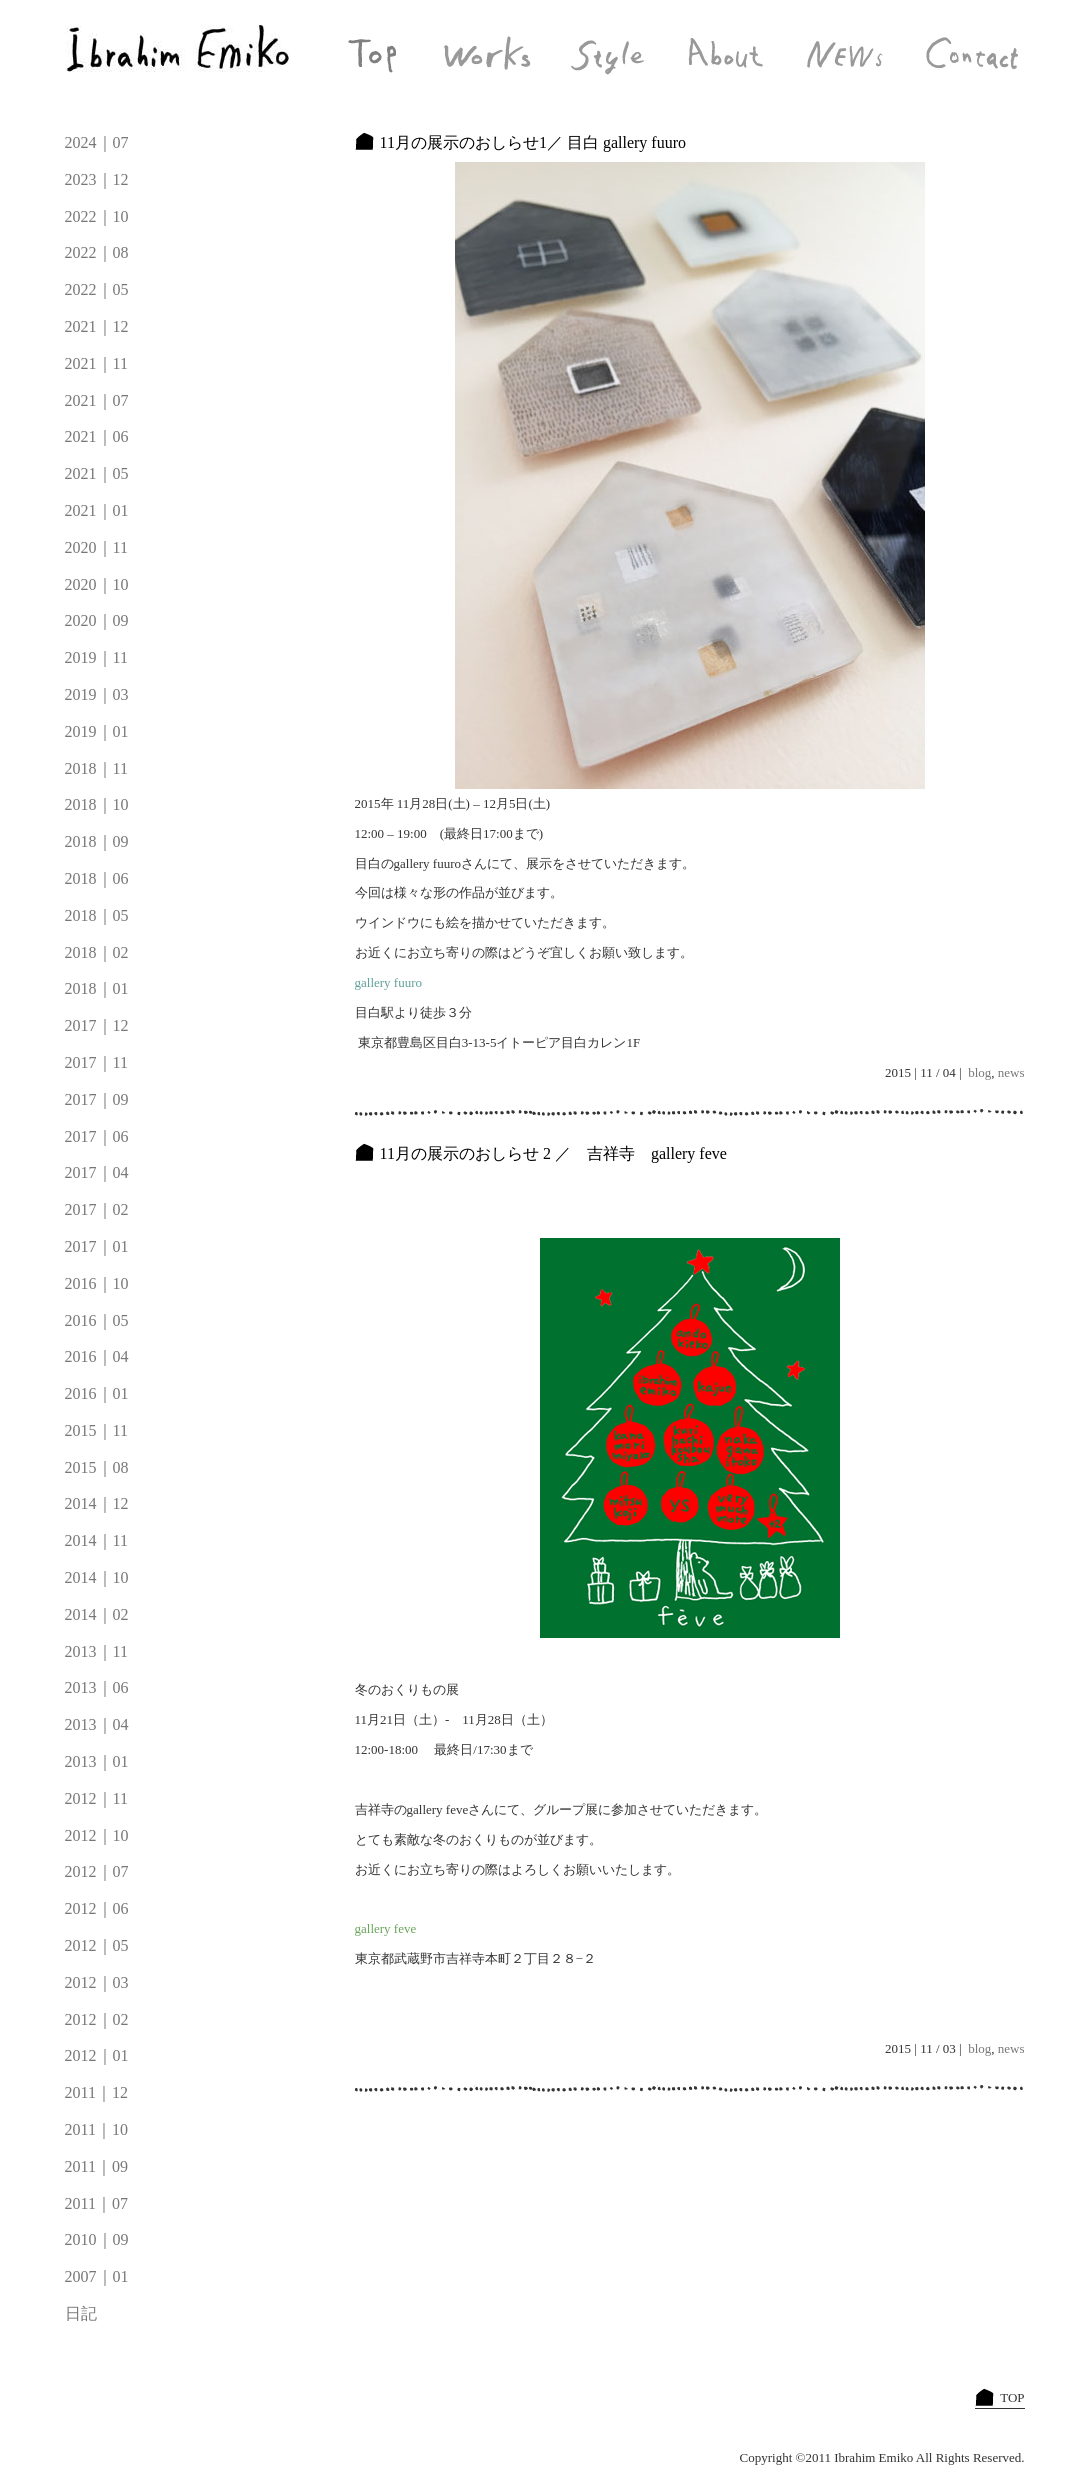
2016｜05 (97, 1320)
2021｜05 (97, 473)
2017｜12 (97, 1025)
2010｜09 (97, 2239)
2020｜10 (97, 584)
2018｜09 (97, 841)
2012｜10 (97, 1835)
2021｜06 (97, 436)
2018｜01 (97, 988)
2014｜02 (97, 1614)
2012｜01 (97, 2055)
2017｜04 (97, 1172)
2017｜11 (96, 1062)
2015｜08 (97, 1467)
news (1011, 1072)
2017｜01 (97, 1246)
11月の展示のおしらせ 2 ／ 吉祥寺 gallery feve (553, 1153)
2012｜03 (97, 1982)
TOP (1012, 2397)
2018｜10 (97, 804)
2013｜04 (97, 1724)
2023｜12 (97, 179)
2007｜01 (97, 2276)
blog (979, 1072)
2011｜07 (96, 2203)
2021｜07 (97, 400)
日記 (81, 2313)
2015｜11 (96, 1430)
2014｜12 (97, 1503)
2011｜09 (96, 2166)
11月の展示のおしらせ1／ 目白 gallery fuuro (533, 142)
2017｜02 (97, 1209)
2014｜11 (96, 1540)
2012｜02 (97, 2019)
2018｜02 (97, 952)
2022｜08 (97, 252)
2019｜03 (97, 694)
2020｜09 (97, 620)
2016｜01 (97, 1393)
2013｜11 (96, 1651)
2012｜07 (97, 1871)
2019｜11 (96, 657)
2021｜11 (96, 363)
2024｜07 (97, 142)
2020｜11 (96, 547)
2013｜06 (97, 1687)
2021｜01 (97, 510)
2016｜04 (97, 1356)
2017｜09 (97, 1099)
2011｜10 (96, 2129)
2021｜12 (97, 326)
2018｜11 (96, 768)
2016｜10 (97, 1283)
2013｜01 (97, 1761)
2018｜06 (97, 878)
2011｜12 (96, 2092)
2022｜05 (97, 289)
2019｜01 (97, 731)
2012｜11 (96, 1798)
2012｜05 (97, 1945)
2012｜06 (97, 1908)
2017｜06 (97, 1136)
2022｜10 (97, 216)
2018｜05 (97, 915)
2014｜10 (97, 1577)
